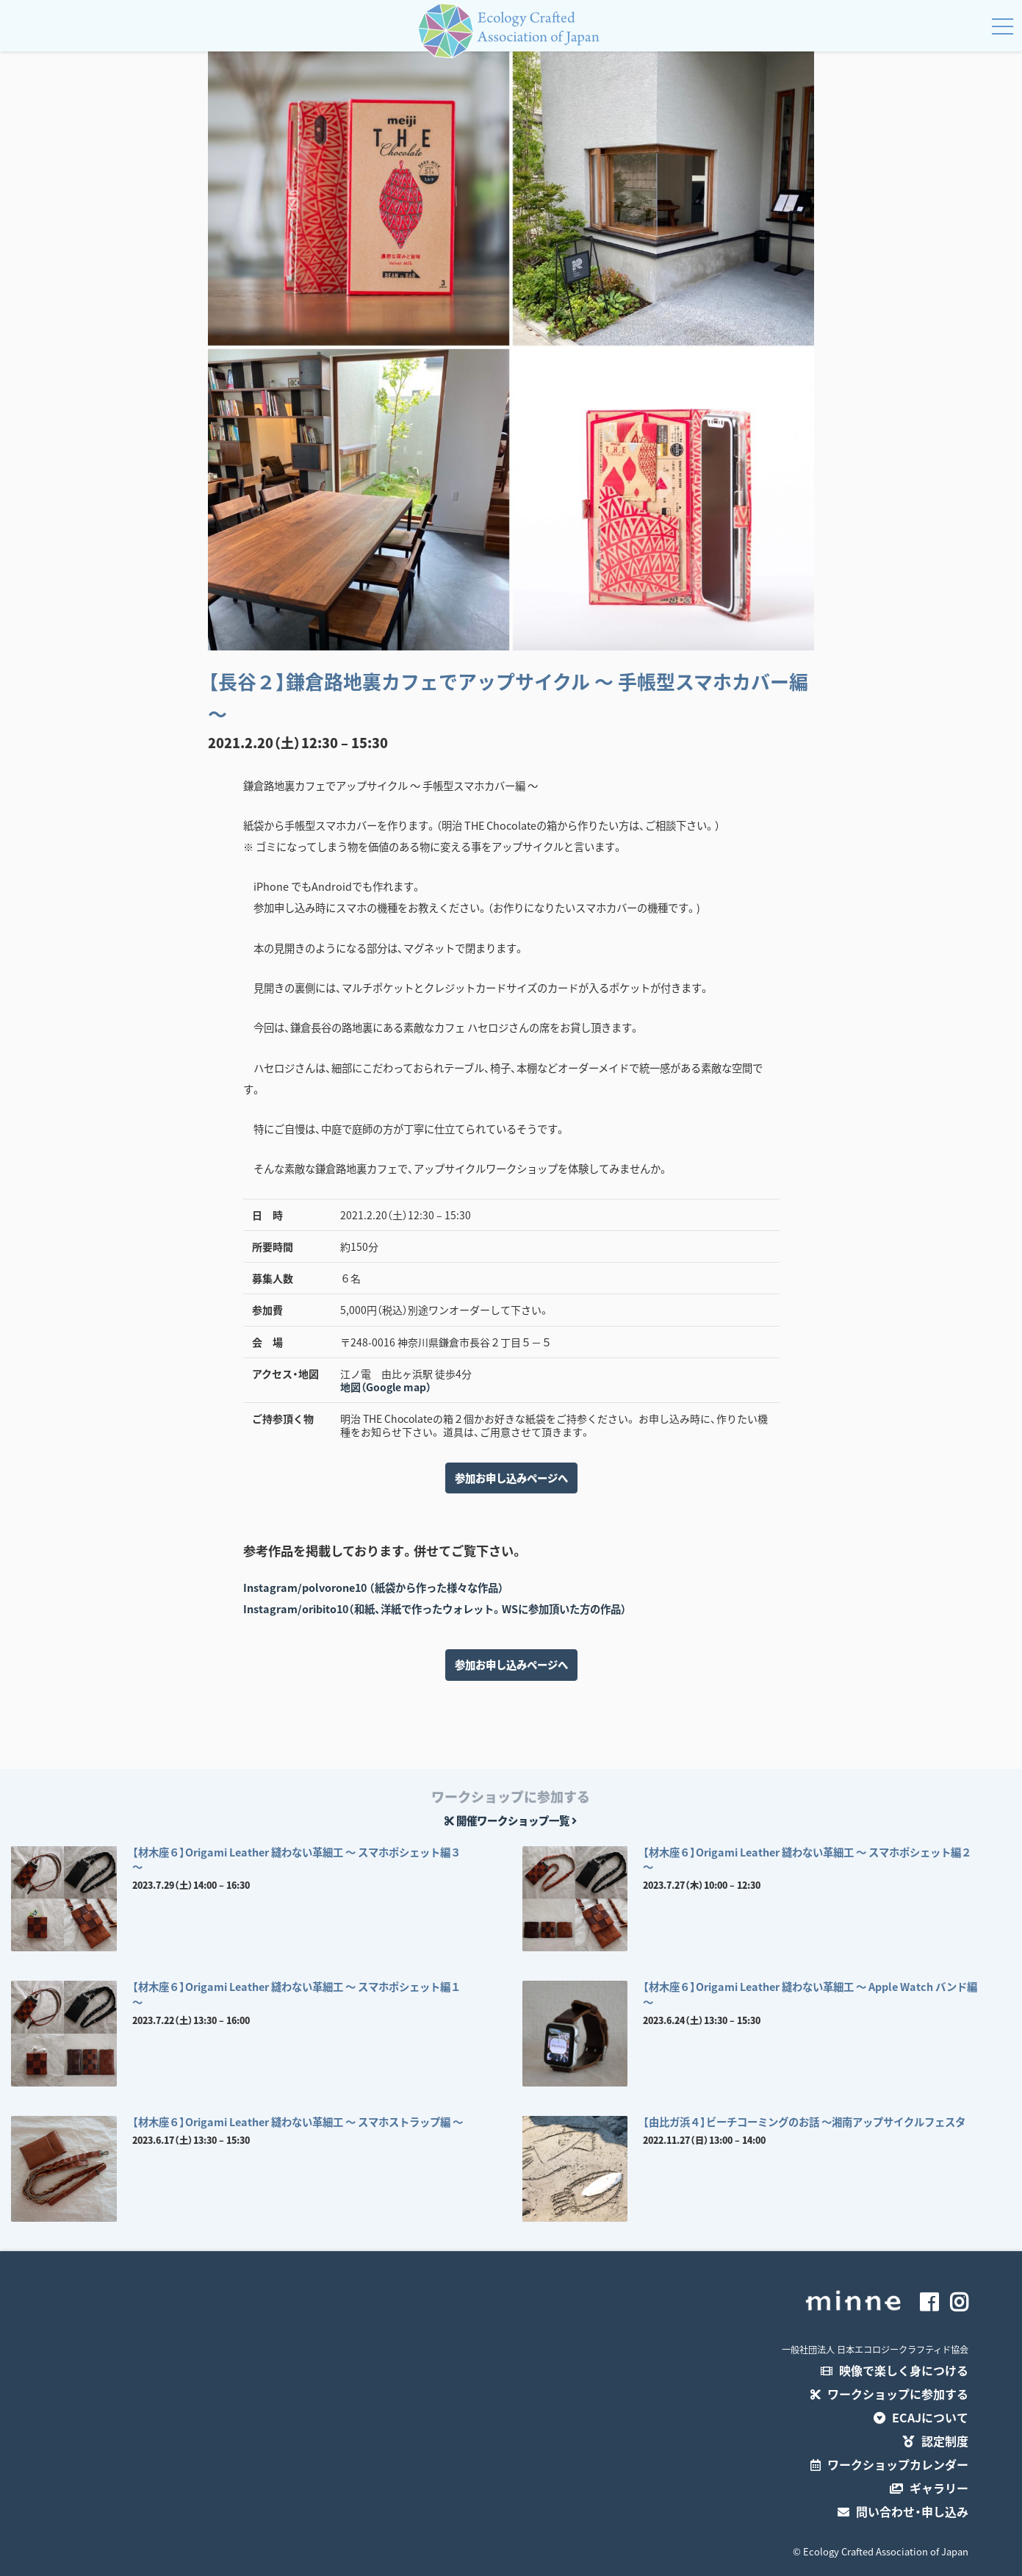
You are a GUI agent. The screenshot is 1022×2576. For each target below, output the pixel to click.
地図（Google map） (385, 1387)
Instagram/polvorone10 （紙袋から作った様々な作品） (373, 1587)
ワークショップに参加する (889, 2394)
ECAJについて (921, 2417)
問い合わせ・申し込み (903, 2511)
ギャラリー (929, 2488)
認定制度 (935, 2441)
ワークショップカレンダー (889, 2464)
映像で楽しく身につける (894, 2370)
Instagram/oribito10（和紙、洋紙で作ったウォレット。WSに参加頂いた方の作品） (435, 1609)
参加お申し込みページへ (511, 1478)
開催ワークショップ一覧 (511, 1820)
